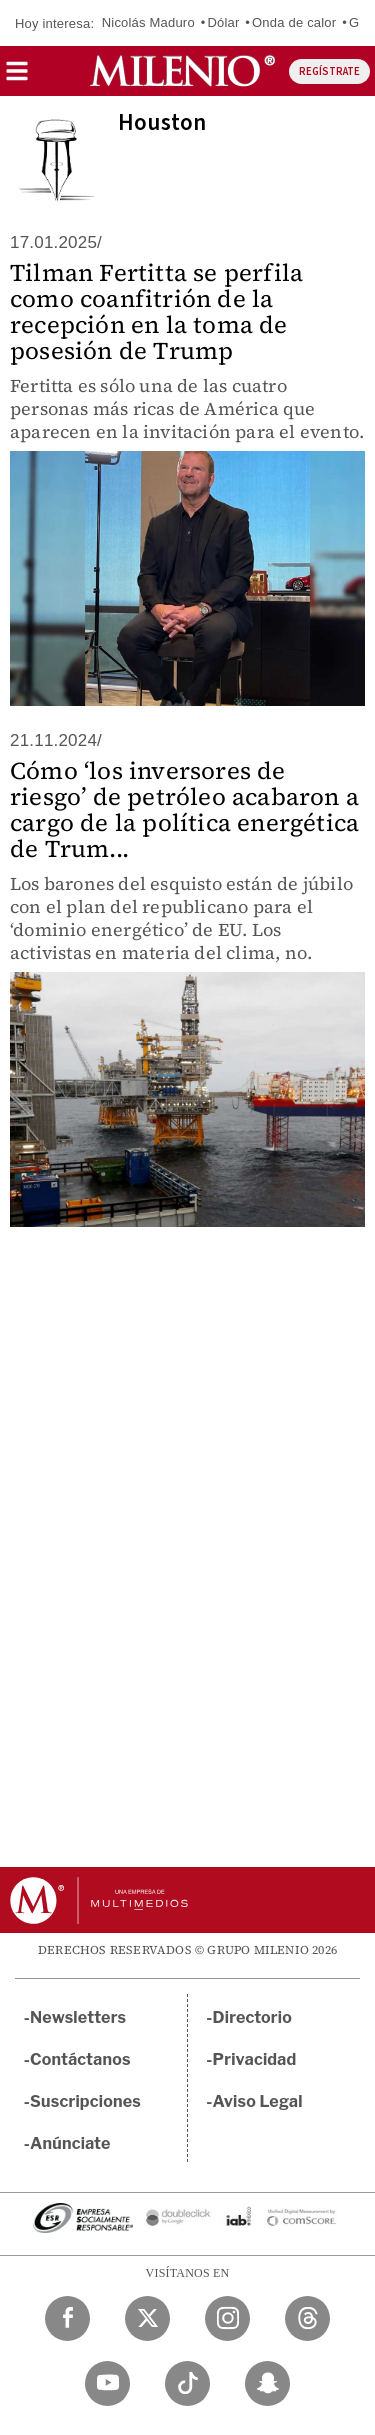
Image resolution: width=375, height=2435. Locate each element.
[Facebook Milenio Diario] (67, 2318)
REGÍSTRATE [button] (329, 71)
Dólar (223, 22)
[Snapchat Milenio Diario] (267, 2383)
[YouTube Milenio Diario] (107, 2383)
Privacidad (255, 2059)
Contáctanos (80, 2059)
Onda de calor (294, 22)
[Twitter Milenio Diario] (147, 2318)
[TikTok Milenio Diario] (187, 2383)
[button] (17, 77)
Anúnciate (70, 2143)
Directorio (253, 2017)
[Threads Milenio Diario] (307, 2318)
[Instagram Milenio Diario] (227, 2318)
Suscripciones (85, 2101)
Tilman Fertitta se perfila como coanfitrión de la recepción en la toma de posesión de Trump (156, 311)
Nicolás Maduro (148, 22)
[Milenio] (182, 71)
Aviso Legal (258, 2101)
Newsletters (78, 2017)
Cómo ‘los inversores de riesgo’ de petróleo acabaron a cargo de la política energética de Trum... (184, 809)
